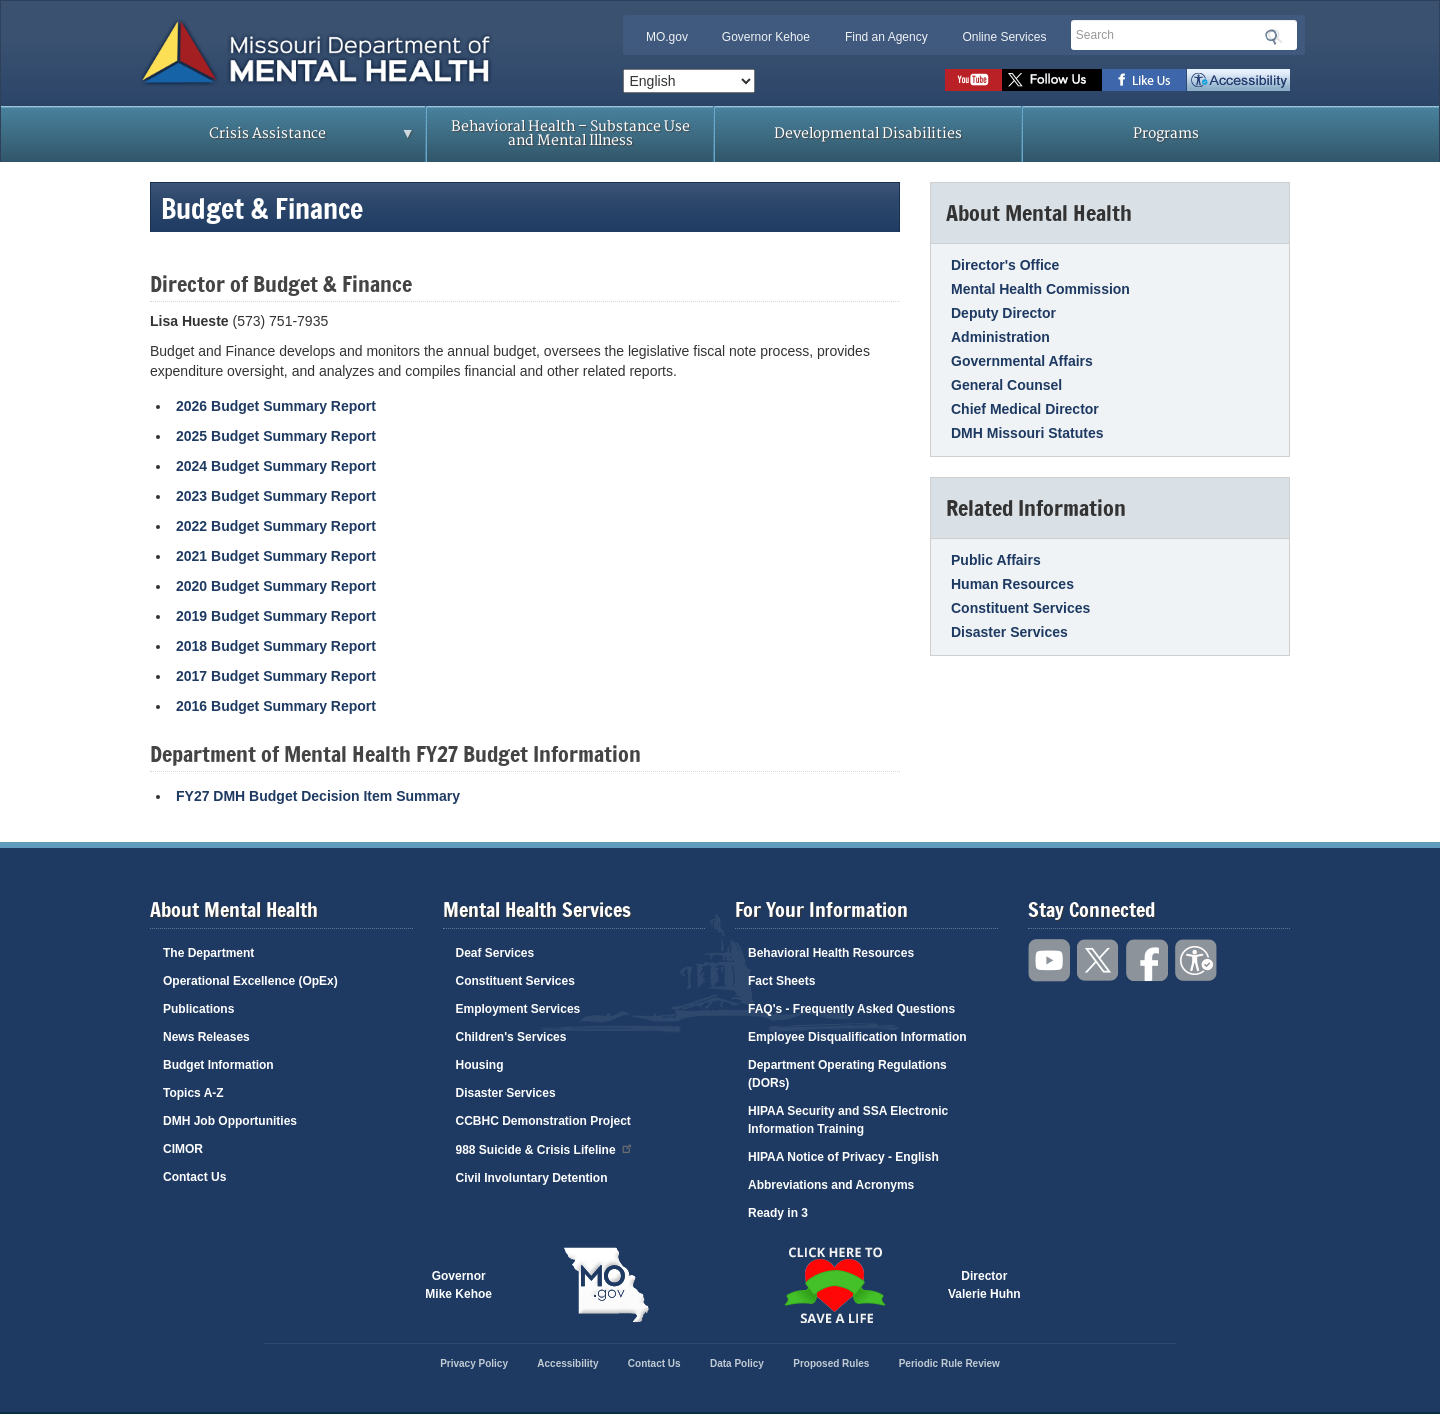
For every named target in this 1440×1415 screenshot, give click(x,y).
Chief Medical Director (1025, 409)
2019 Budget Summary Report (276, 616)
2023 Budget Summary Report (276, 496)
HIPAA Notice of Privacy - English (843, 1157)
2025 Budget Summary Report (276, 436)
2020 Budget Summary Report (276, 586)
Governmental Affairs (1022, 361)
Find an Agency (886, 37)
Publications (198, 1009)
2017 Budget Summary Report (276, 676)
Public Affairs (996, 560)
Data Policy (737, 1363)
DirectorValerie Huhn (984, 1285)
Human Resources (1012, 584)
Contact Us (194, 1177)
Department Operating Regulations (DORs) (847, 1074)
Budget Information (218, 1065)
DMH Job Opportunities (230, 1121)
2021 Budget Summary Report (276, 556)
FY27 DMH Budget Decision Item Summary (318, 796)
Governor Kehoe (766, 37)
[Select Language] (689, 81)
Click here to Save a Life (834, 1285)
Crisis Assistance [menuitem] (272, 140)
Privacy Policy (474, 1363)
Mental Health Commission (1040, 289)
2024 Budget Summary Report (276, 466)
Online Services (1004, 37)
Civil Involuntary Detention (532, 1178)
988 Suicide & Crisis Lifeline (545, 1148)
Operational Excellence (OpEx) (250, 981)
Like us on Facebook (1144, 80)
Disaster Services (1009, 632)
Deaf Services (495, 953)
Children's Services (511, 1037)
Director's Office (1005, 265)
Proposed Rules (831, 1363)
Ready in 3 (778, 1213)
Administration (1000, 337)
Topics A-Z (193, 1093)
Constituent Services (1020, 608)
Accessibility (1238, 80)
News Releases (206, 1037)
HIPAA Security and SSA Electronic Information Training (848, 1120)
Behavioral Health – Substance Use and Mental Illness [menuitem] (570, 133)
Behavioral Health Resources (831, 953)
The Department (208, 953)
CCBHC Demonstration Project (543, 1121)
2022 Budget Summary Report (276, 526)
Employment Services (518, 1009)
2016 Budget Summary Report (276, 706)
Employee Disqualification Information (857, 1037)
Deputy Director (1003, 313)
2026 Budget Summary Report (276, 406)
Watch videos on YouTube (973, 80)
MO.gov (667, 37)
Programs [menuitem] (1166, 133)
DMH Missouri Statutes (1027, 433)
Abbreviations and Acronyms (831, 1185)
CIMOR (183, 1149)
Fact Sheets (781, 981)
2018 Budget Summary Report (276, 646)
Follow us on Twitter (1052, 80)
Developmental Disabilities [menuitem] (868, 133)
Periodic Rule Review (949, 1363)
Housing (480, 1065)
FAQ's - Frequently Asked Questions (851, 1009)
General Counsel (1006, 385)
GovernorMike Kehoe (458, 1285)
